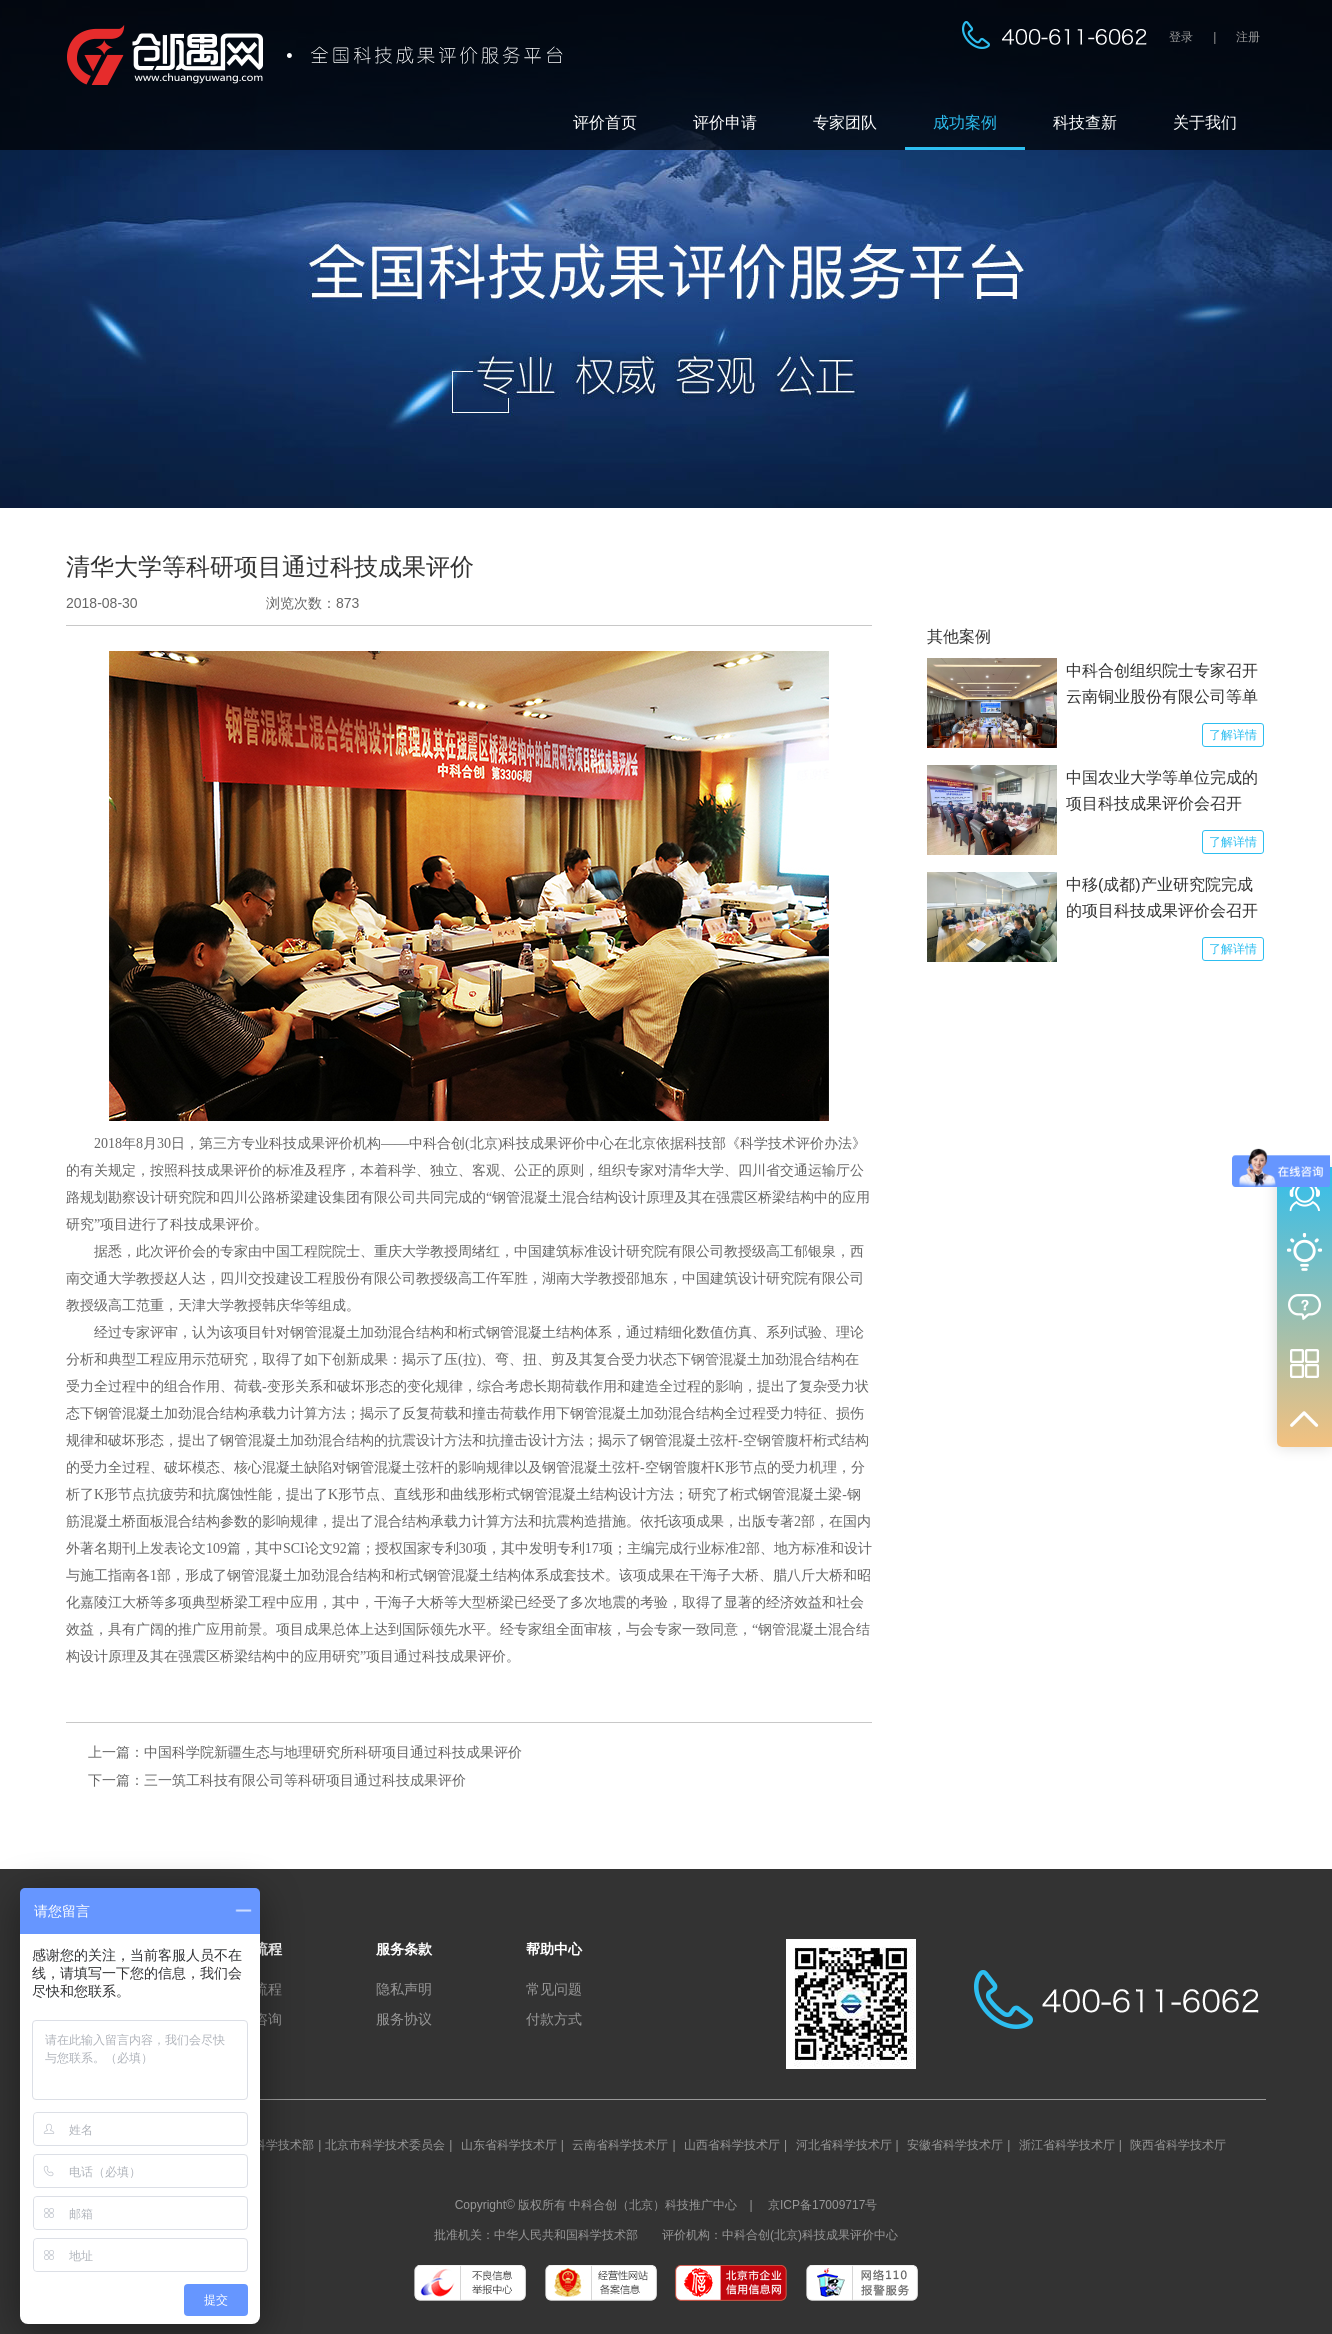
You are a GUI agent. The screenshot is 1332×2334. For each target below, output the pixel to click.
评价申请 (725, 122)
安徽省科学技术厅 (955, 2145)
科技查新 (1085, 122)
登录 (1181, 37)
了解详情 (1233, 735)
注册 (1248, 37)
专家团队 (845, 122)
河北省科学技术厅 (844, 2145)
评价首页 (605, 122)
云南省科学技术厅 (620, 2145)
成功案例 (965, 122)
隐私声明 (404, 1989)
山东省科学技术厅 (509, 2145)
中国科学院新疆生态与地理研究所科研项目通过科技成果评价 (333, 1752)
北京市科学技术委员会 (385, 2145)
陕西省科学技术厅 (1178, 2145)
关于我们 (1205, 122)
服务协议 (404, 2019)
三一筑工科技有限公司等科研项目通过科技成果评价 (305, 1780)
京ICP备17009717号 (822, 2205)
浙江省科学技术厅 (1067, 2145)
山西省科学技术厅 (732, 2145)
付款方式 (554, 2019)
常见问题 (554, 1989)
